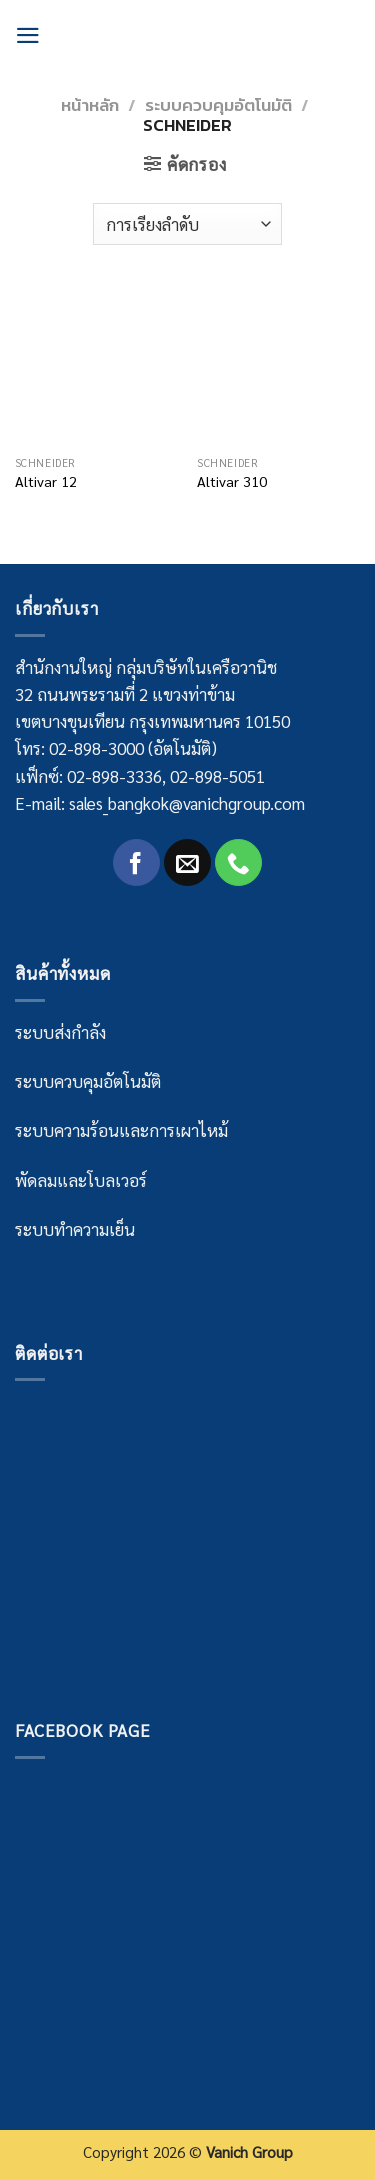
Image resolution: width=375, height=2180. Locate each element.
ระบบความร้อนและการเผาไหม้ (121, 1130)
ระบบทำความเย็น (75, 1229)
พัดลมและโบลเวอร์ (81, 1180)
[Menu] (28, 35)
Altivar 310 (232, 481)
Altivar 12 (46, 481)
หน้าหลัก (90, 105)
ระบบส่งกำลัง (60, 1032)
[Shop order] (187, 223)
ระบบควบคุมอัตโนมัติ (218, 105)
